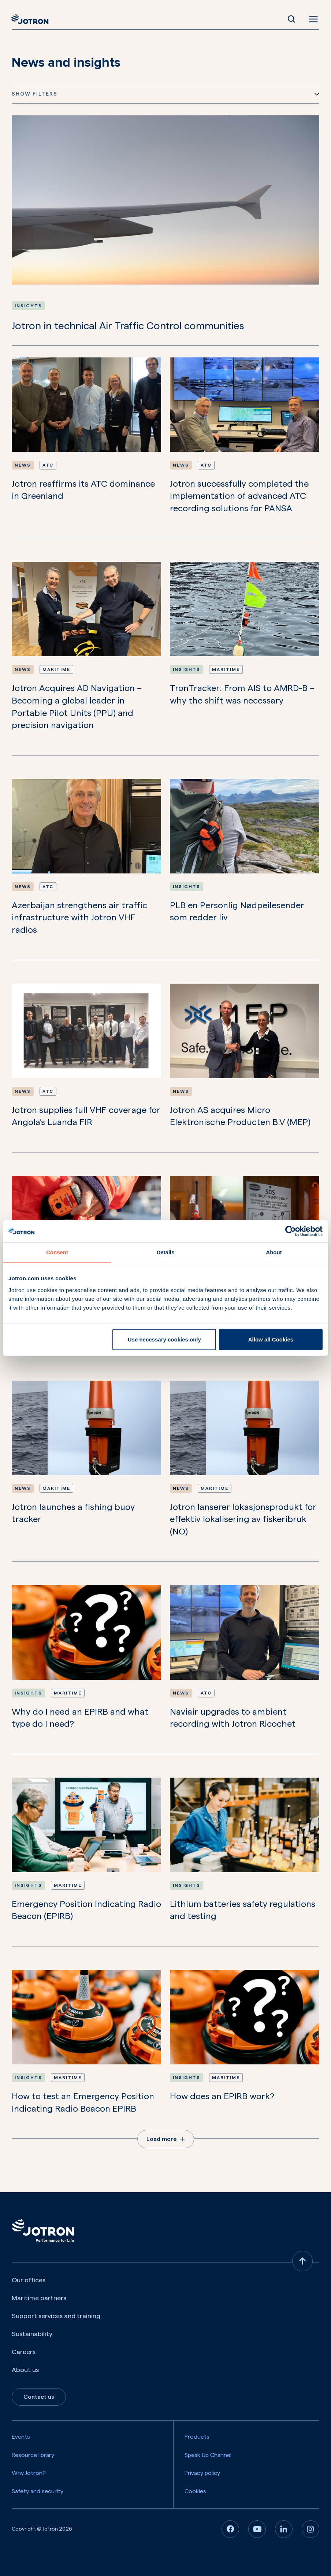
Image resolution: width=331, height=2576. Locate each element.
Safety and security (37, 2491)
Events (21, 2437)
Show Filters (165, 94)
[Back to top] (302, 2261)
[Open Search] (291, 19)
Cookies (195, 2491)
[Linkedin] (284, 2529)
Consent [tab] (57, 1252)
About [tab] (274, 1252)
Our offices (28, 2280)
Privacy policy (202, 2473)
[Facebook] (230, 2529)
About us (25, 2370)
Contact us (38, 2397)
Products (197, 2437)
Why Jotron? (29, 2473)
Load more (165, 2139)
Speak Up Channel (208, 2455)
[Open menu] (312, 19)
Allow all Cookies (270, 1339)
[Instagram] (310, 2529)
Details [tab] (165, 1252)
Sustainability (32, 2334)
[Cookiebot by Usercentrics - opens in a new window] (291, 1231)
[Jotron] (32, 19)
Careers (24, 2352)
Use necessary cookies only (164, 1339)
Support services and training (56, 2316)
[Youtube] (257, 2529)
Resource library (33, 2455)
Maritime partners (39, 2298)
